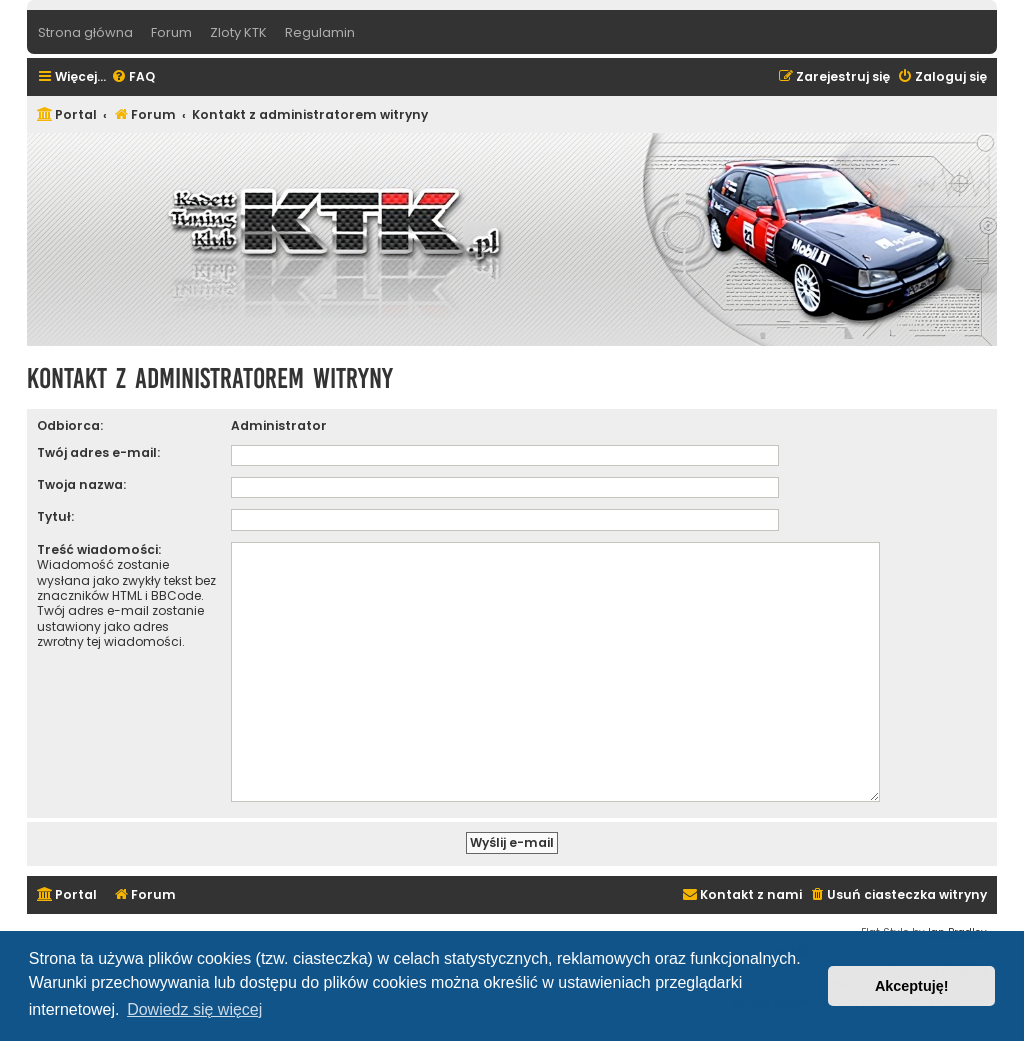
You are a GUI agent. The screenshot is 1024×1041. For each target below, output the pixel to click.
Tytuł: (55, 516)
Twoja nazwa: (81, 484)
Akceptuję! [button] (912, 986)
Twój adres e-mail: (98, 452)
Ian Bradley (957, 924)
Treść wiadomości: (99, 549)
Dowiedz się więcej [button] (194, 1009)
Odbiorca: (70, 425)
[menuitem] (133, 77)
